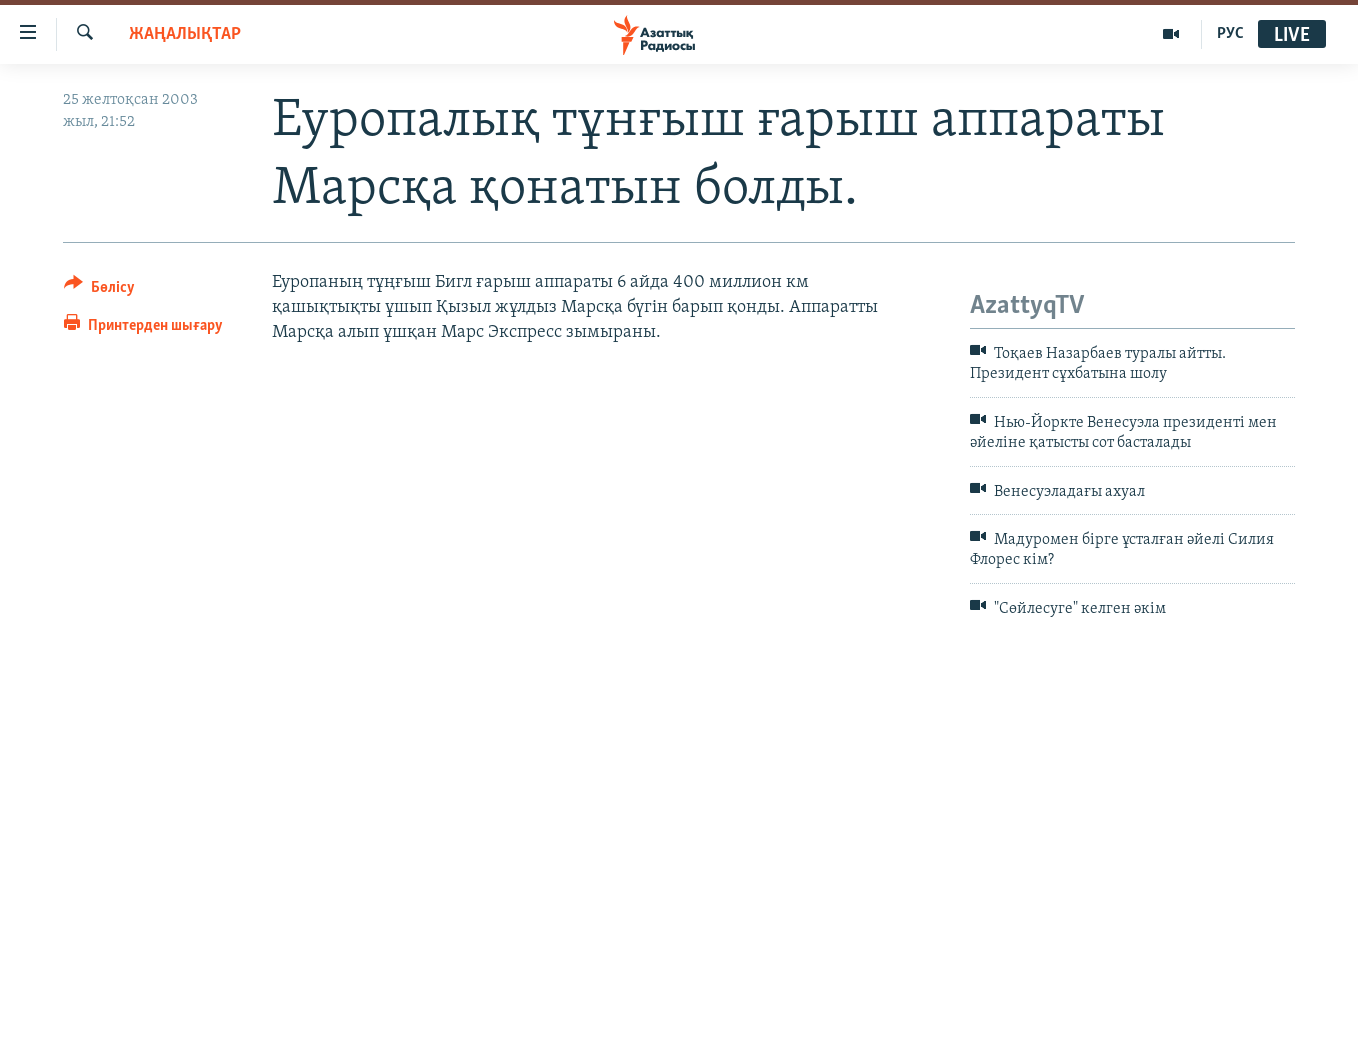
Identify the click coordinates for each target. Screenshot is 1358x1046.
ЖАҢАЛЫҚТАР (185, 34)
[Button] (99, 290)
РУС (1230, 34)
